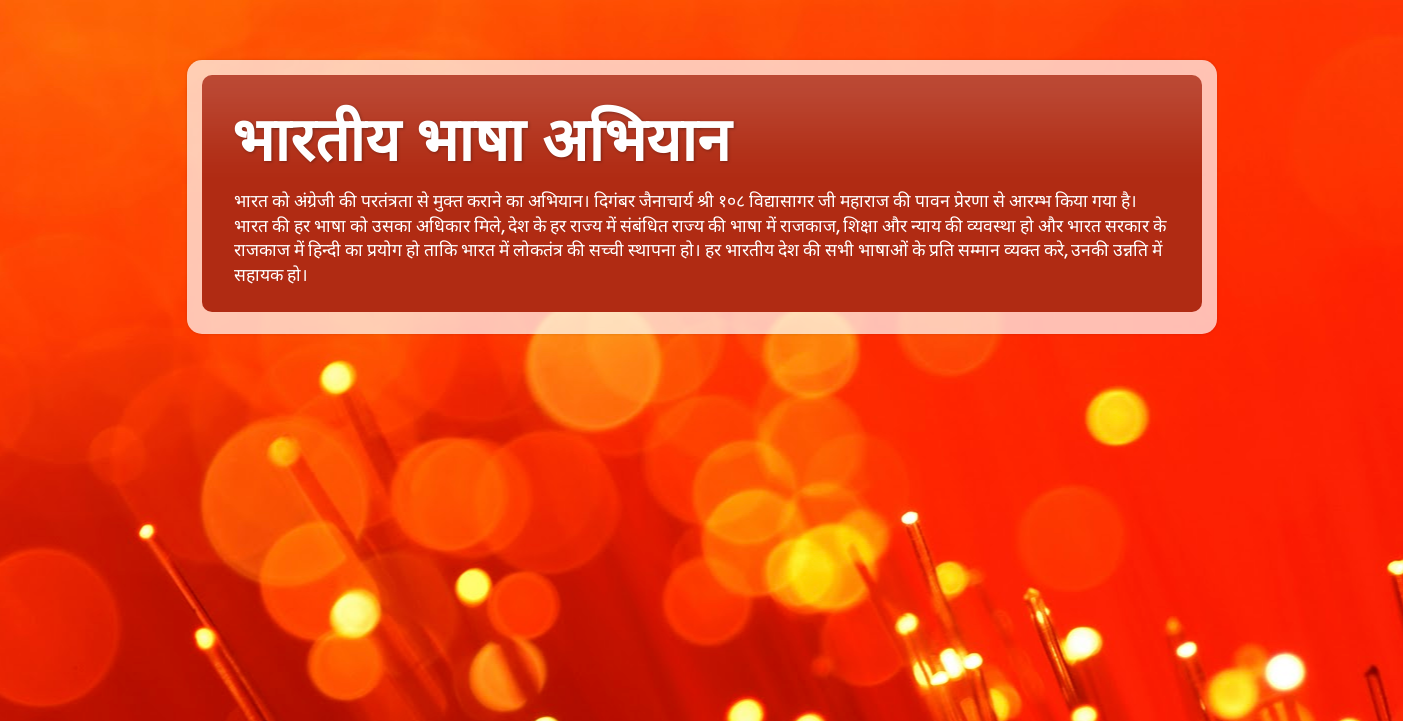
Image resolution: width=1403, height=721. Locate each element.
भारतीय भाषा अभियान (481, 140)
